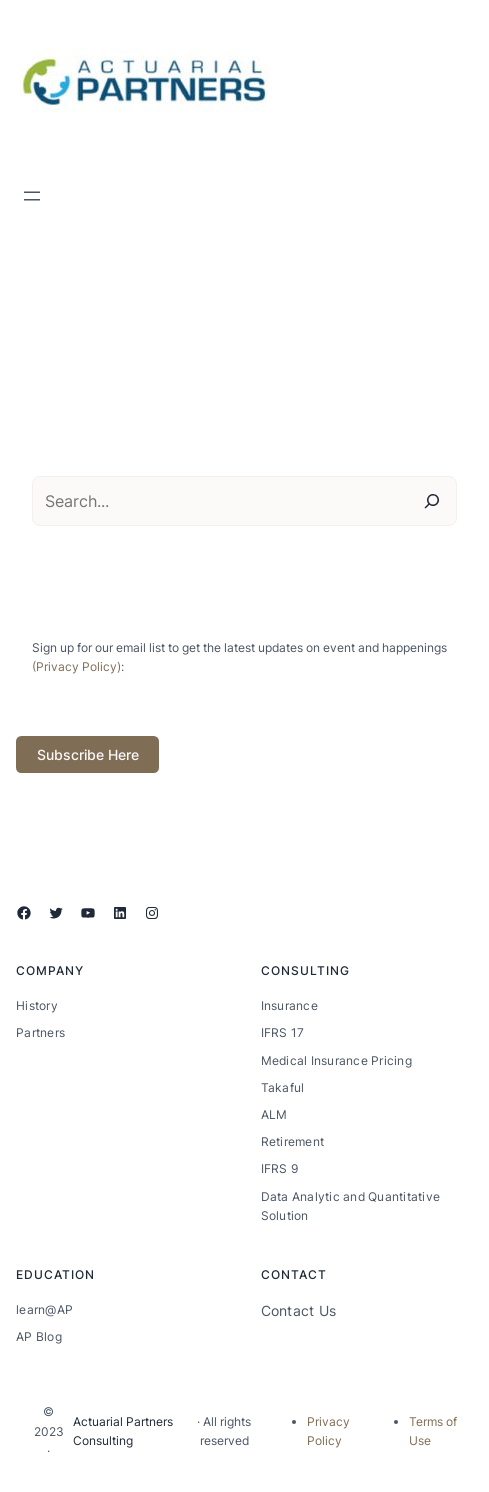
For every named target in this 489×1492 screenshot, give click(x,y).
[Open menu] (32, 196)
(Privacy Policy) (76, 666)
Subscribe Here (88, 754)
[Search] (432, 501)
